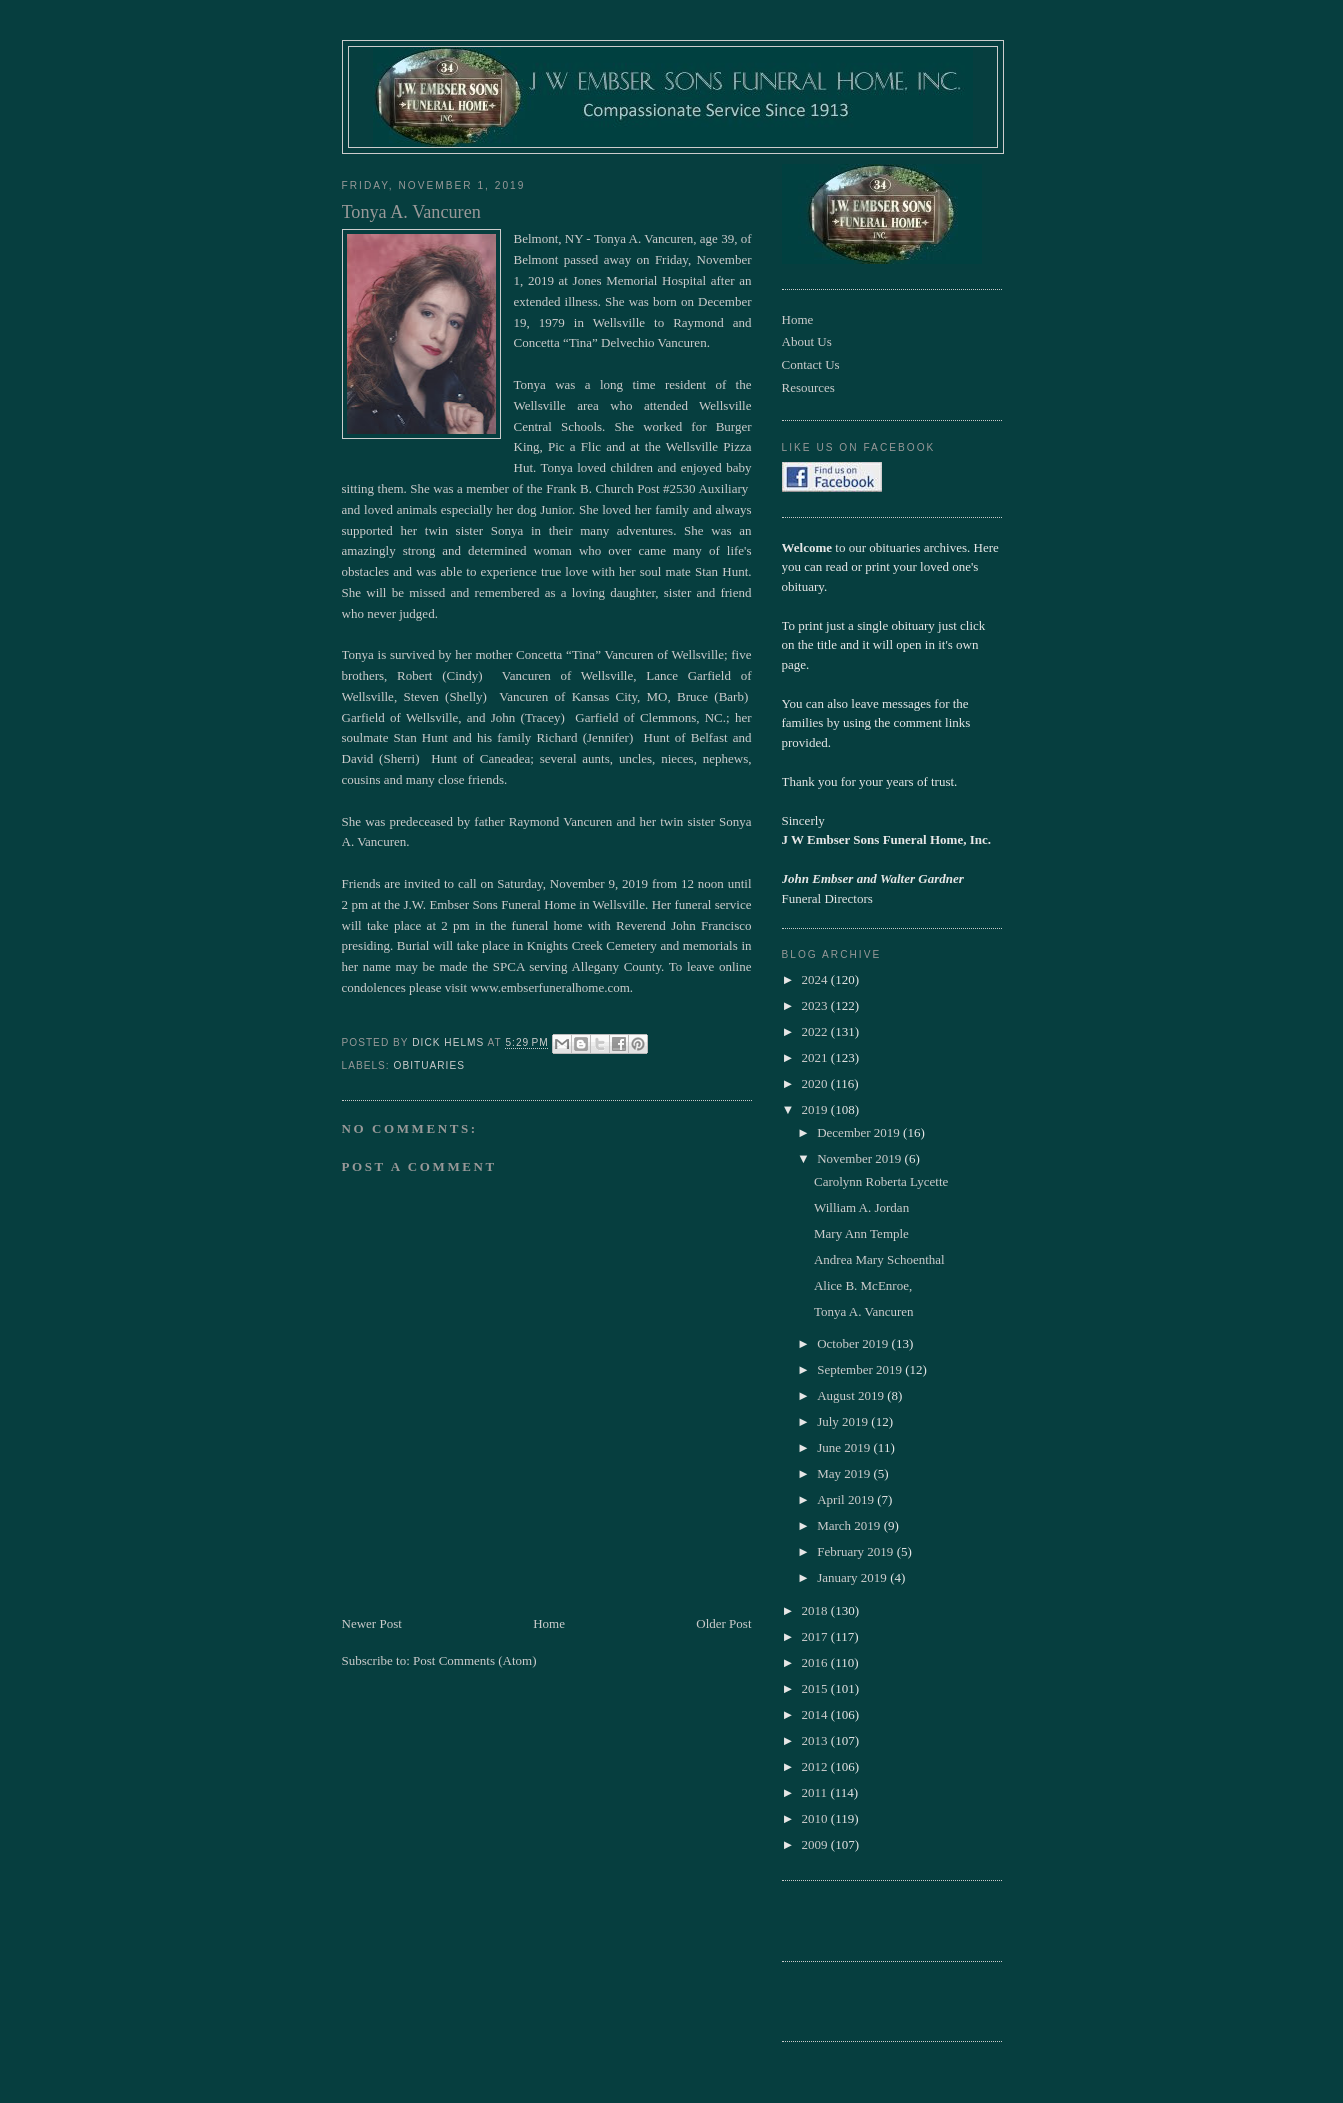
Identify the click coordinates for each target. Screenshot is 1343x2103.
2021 (816, 1057)
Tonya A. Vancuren (864, 1311)
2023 (816, 1005)
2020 (816, 1083)
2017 (816, 1636)
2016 (816, 1662)
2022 (816, 1031)
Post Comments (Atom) (475, 1660)
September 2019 (861, 1369)
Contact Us (811, 364)
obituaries (429, 1065)
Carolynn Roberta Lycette (881, 1181)
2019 (816, 1109)
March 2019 (850, 1525)
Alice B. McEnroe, (863, 1285)
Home (549, 1623)
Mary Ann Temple (861, 1233)
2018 (816, 1610)
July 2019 (844, 1421)
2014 (816, 1714)
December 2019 (860, 1132)
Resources (808, 387)
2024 (816, 979)
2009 (816, 1844)
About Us (807, 341)
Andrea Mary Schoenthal (879, 1259)
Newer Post (372, 1623)
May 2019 (845, 1473)
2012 (816, 1766)
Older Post (723, 1623)
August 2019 (852, 1395)
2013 (816, 1740)
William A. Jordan (861, 1207)
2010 (816, 1818)
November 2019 (860, 1158)
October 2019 (854, 1343)
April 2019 (847, 1499)
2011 (816, 1792)
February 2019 (856, 1551)
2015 (816, 1688)
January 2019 (853, 1577)
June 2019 (845, 1447)
